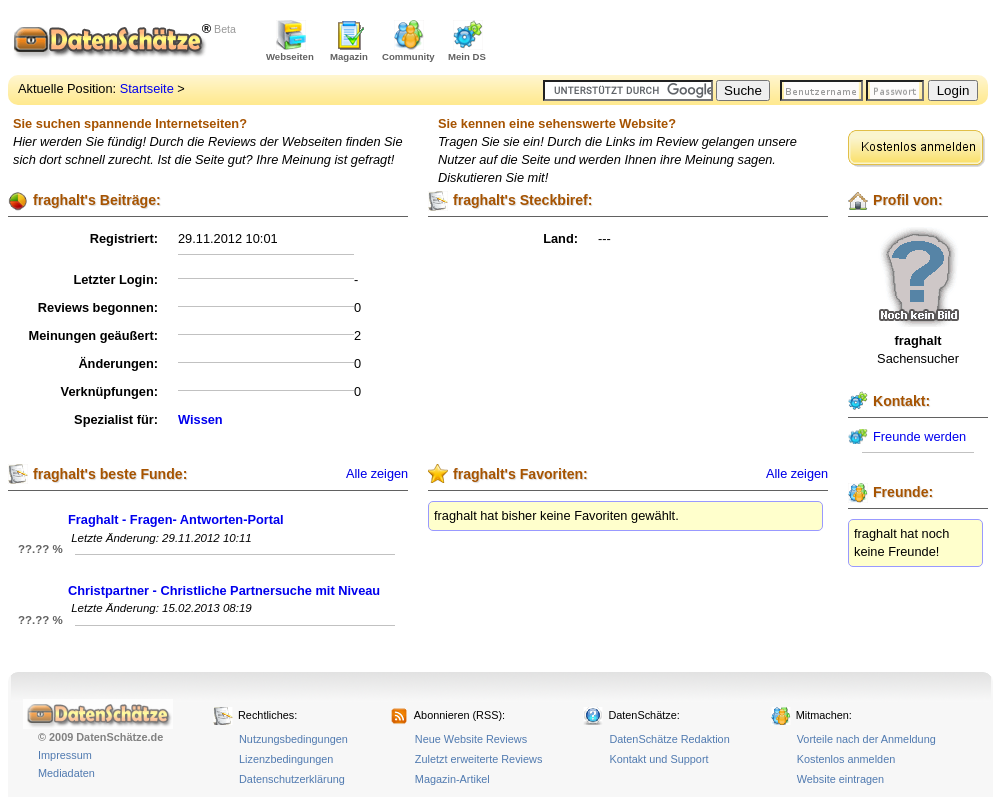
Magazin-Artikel (452, 779)
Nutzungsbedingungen (293, 739)
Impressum (65, 755)
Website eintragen (840, 779)
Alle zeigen (377, 474)
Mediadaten (66, 773)
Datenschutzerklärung (292, 779)
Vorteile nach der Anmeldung (866, 739)
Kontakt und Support (658, 759)
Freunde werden (919, 436)
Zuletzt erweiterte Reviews (479, 759)
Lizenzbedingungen (286, 759)
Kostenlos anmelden (846, 759)
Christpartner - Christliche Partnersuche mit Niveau (224, 590)
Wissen (200, 419)
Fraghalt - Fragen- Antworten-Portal (176, 519)
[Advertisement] (754, 40)
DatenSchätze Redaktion (669, 739)
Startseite (147, 88)
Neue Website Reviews (471, 739)
